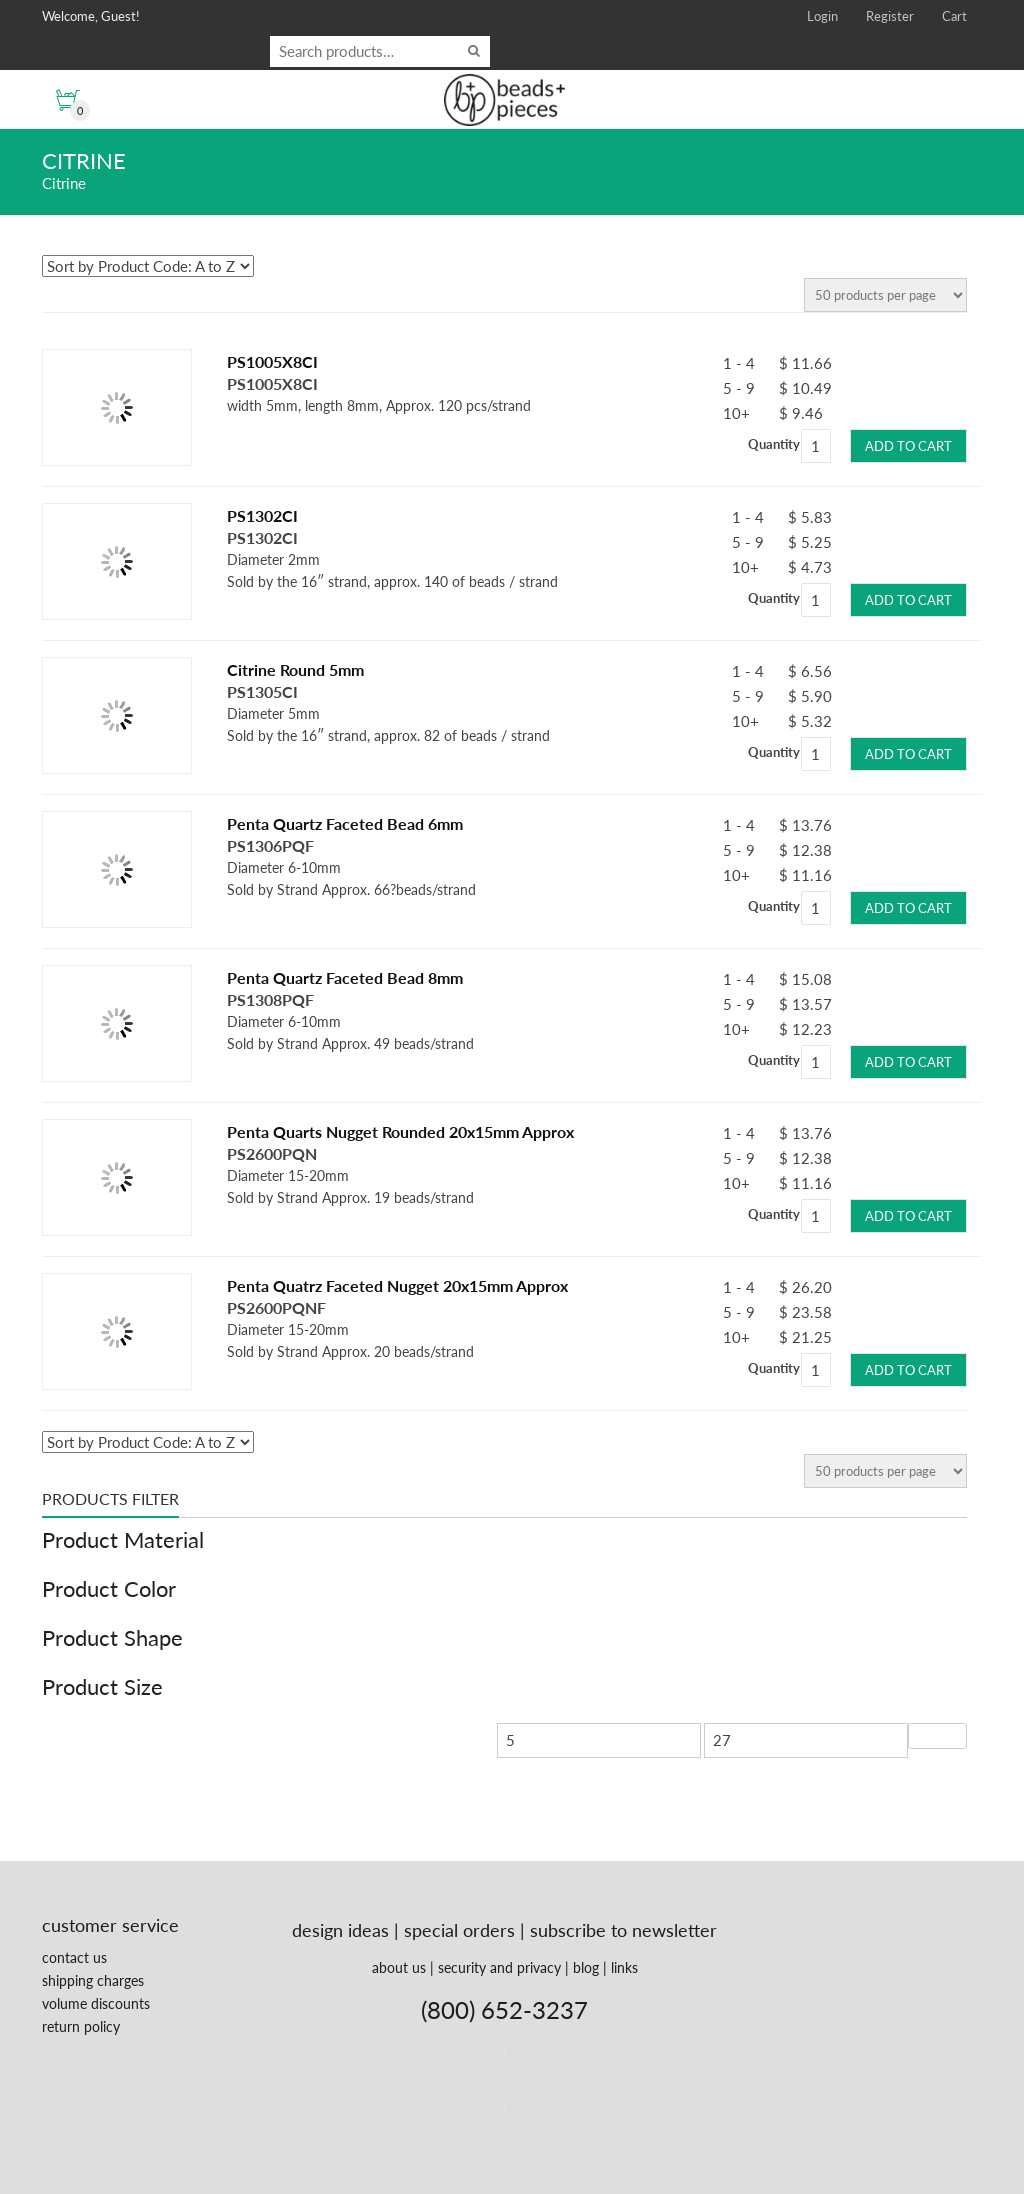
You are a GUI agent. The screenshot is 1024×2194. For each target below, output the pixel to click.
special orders (459, 1930)
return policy (81, 2026)
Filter (937, 1735)
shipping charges (93, 1980)
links (624, 1967)
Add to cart (908, 446)
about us (399, 1967)
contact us (74, 1957)
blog (586, 1967)
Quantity (774, 444)
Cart (954, 16)
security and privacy (499, 1967)
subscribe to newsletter (623, 1930)
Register (890, 16)
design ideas (340, 1930)
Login (822, 16)
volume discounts (96, 2003)
